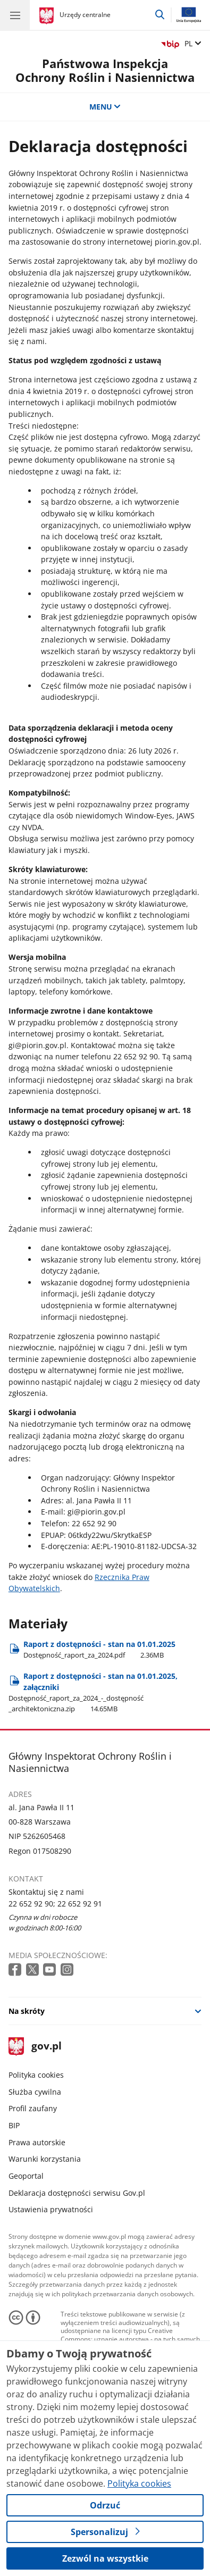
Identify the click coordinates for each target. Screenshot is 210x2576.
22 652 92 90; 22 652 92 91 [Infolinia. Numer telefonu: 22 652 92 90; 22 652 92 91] (55, 1903)
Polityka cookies (36, 2075)
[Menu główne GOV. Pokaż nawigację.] (15, 15)
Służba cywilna (35, 2092)
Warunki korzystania (45, 2159)
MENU (105, 107)
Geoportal (26, 2176)
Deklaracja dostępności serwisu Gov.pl (77, 2193)
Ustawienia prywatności (51, 2209)
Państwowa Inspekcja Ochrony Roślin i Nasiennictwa (105, 70)
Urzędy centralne (85, 14)
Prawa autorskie (37, 2142)
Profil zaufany (33, 2108)
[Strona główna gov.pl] (48, 15)
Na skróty (27, 2011)
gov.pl (35, 2046)
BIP (14, 2125)
